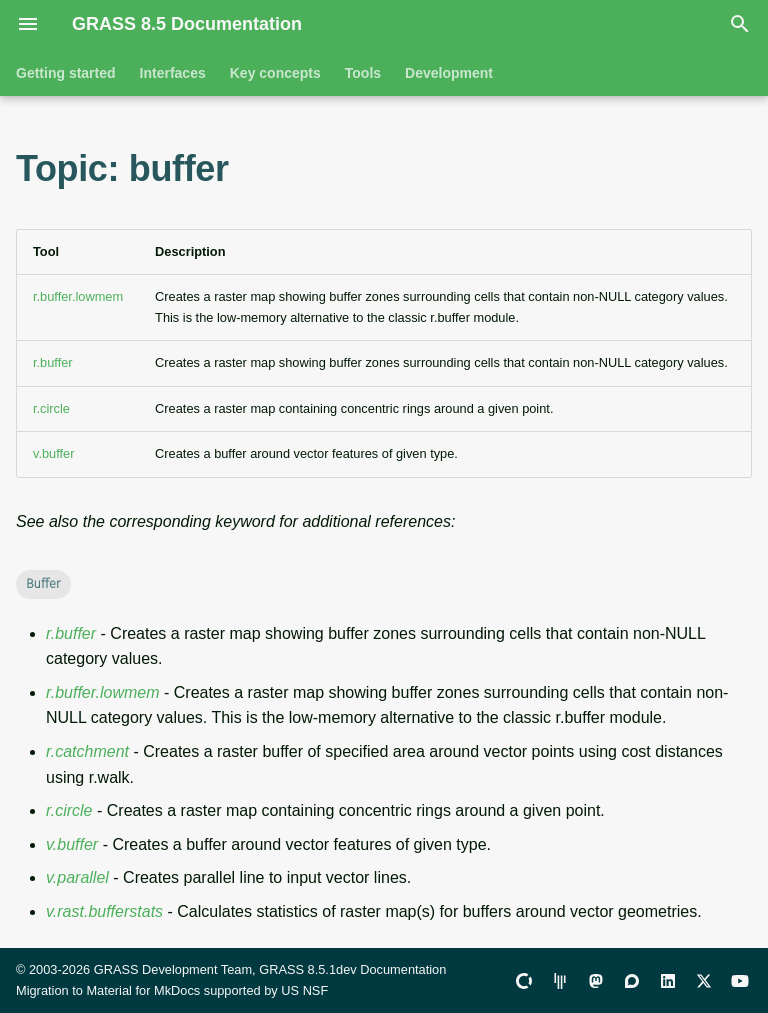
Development (449, 73)
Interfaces (173, 73)
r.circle (51, 408)
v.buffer (54, 453)
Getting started (66, 73)
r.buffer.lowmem (78, 296)
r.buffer (53, 362)
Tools (363, 73)
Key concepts (275, 73)
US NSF (304, 990)
